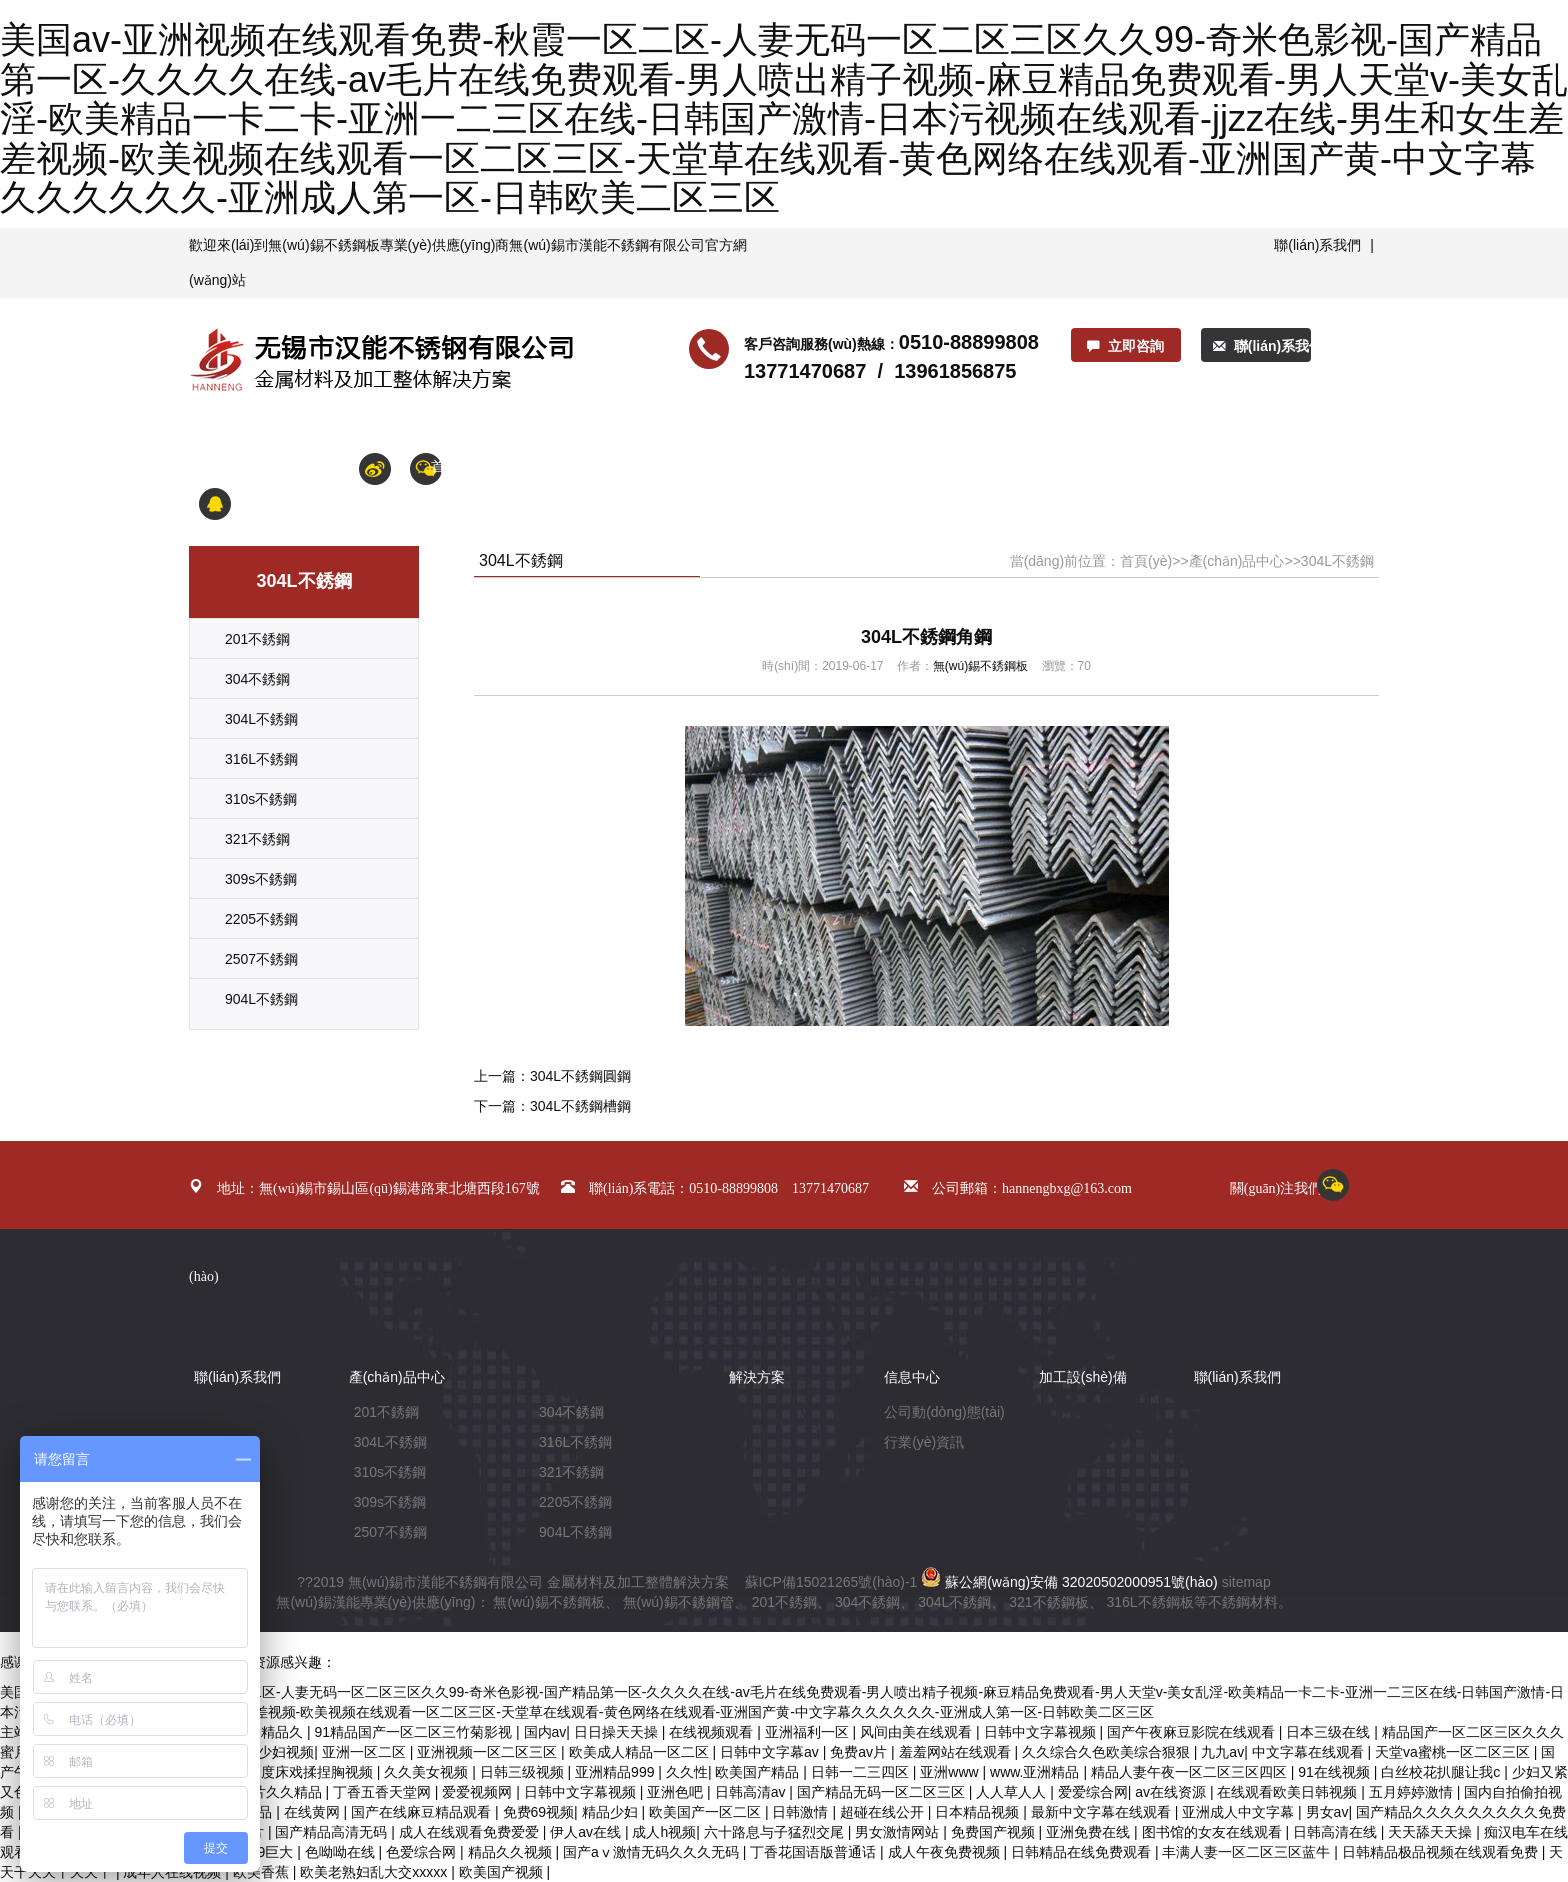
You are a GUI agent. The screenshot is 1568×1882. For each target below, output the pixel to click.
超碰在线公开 (884, 1812)
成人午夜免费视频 (946, 1852)
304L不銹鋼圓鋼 (580, 1076)
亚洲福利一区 (809, 1732)
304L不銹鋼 (261, 719)
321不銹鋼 (257, 839)
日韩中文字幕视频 (1042, 1732)
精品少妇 (612, 1812)
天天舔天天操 (1432, 1832)
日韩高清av (752, 1792)
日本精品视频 (979, 1812)
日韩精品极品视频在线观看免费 (1442, 1852)
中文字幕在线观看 (1310, 1752)
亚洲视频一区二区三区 (489, 1752)
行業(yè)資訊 (924, 1442)
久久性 (687, 1772)
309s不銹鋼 (261, 879)
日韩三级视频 (524, 1772)
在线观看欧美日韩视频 (1289, 1792)
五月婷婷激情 (1413, 1792)
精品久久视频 (512, 1852)
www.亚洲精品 (1036, 1772)
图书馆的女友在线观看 (1214, 1832)
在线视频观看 (713, 1732)
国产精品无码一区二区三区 (883, 1792)
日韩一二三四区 (862, 1772)
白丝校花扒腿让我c (1442, 1772)
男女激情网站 (899, 1832)
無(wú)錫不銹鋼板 (323, 245)
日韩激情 (802, 1812)
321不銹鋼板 (1048, 1602)
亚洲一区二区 (366, 1752)
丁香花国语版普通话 (815, 1852)
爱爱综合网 (1093, 1792)
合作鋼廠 (1209, 466)
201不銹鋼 (257, 639)
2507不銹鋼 (261, 959)
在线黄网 (314, 1812)
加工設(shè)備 (981, 466)
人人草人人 (1013, 1792)
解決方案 (879, 466)
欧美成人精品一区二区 (641, 1752)
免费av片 (860, 1752)
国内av (545, 1732)
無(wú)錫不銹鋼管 (678, 1602)
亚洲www (951, 1772)
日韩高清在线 (1337, 1832)
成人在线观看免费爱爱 (471, 1832)
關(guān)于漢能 (561, 466)
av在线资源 (1172, 1792)
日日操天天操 (618, 1732)
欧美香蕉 (263, 1872)
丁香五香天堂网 (384, 1792)
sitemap (1246, 1582)
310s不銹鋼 (261, 799)
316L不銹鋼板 (1149, 1602)
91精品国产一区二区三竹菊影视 (415, 1732)
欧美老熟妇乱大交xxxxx (375, 1872)
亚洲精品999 (616, 1772)
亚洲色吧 (677, 1792)
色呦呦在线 (342, 1852)
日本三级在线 (1330, 1732)
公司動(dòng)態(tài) (944, 1412)
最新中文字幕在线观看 (1103, 1812)
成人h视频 (664, 1832)
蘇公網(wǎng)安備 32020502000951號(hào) (1069, 1582)
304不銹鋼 (257, 679)
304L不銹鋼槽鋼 (580, 1106)
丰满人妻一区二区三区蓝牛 (1248, 1852)
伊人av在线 (587, 1832)
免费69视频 (539, 1812)
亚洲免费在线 (1090, 1832)
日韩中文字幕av (771, 1752)
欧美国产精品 (759, 1772)
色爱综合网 (423, 1852)
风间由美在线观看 (918, 1732)
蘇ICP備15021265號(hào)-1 (831, 1582)
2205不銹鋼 (261, 919)
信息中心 (793, 466)
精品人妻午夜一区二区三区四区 (1191, 1772)
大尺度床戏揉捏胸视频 (305, 1772)
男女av (1327, 1812)
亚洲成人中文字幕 (1240, 1812)
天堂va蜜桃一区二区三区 (1454, 1752)
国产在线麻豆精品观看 (423, 1812)
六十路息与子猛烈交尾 (776, 1832)
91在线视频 (1335, 1772)
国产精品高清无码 (333, 1832)
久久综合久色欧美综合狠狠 (1108, 1752)
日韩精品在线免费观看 (1083, 1852)
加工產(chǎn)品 (1103, 466)
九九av (1222, 1752)
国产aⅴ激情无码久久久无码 (653, 1852)
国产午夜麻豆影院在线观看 (1193, 1732)
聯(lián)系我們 (1317, 245)
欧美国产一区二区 (707, 1812)
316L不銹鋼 (261, 759)
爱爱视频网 (479, 1792)
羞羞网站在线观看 (957, 1752)
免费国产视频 (995, 1832)
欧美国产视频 (503, 1872)
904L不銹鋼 (261, 999)
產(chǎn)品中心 (687, 466)
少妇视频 (286, 1752)
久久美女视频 (428, 1772)
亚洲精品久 (270, 1732)
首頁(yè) (457, 466)
